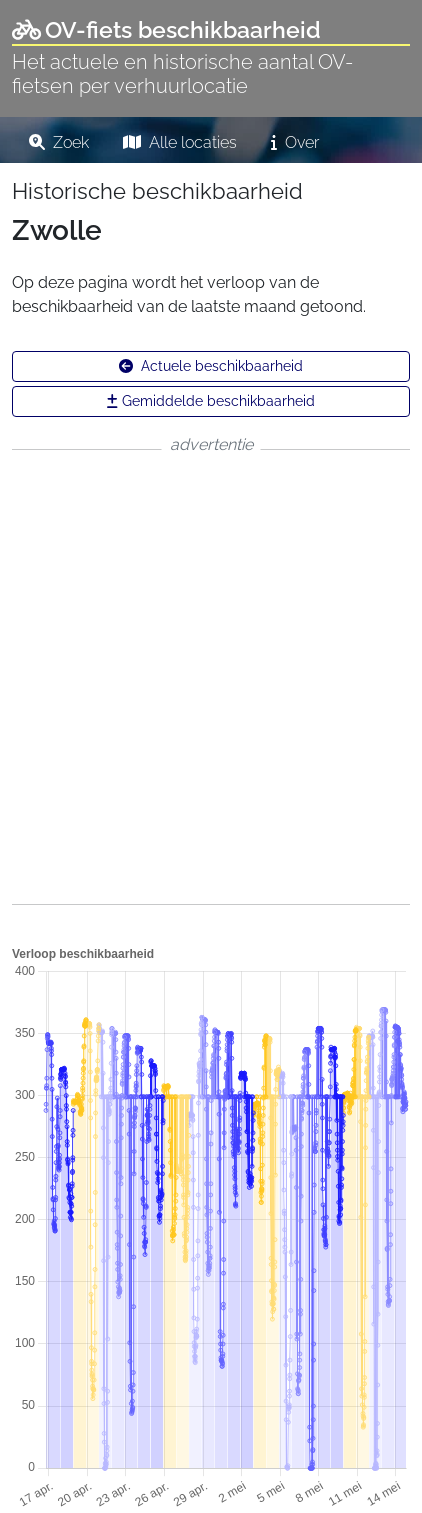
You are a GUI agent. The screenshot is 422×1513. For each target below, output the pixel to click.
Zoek (59, 142)
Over (295, 142)
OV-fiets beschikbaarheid (166, 29)
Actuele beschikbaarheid (211, 366)
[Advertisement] (211, 677)
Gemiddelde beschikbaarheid (211, 401)
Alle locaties (180, 142)
